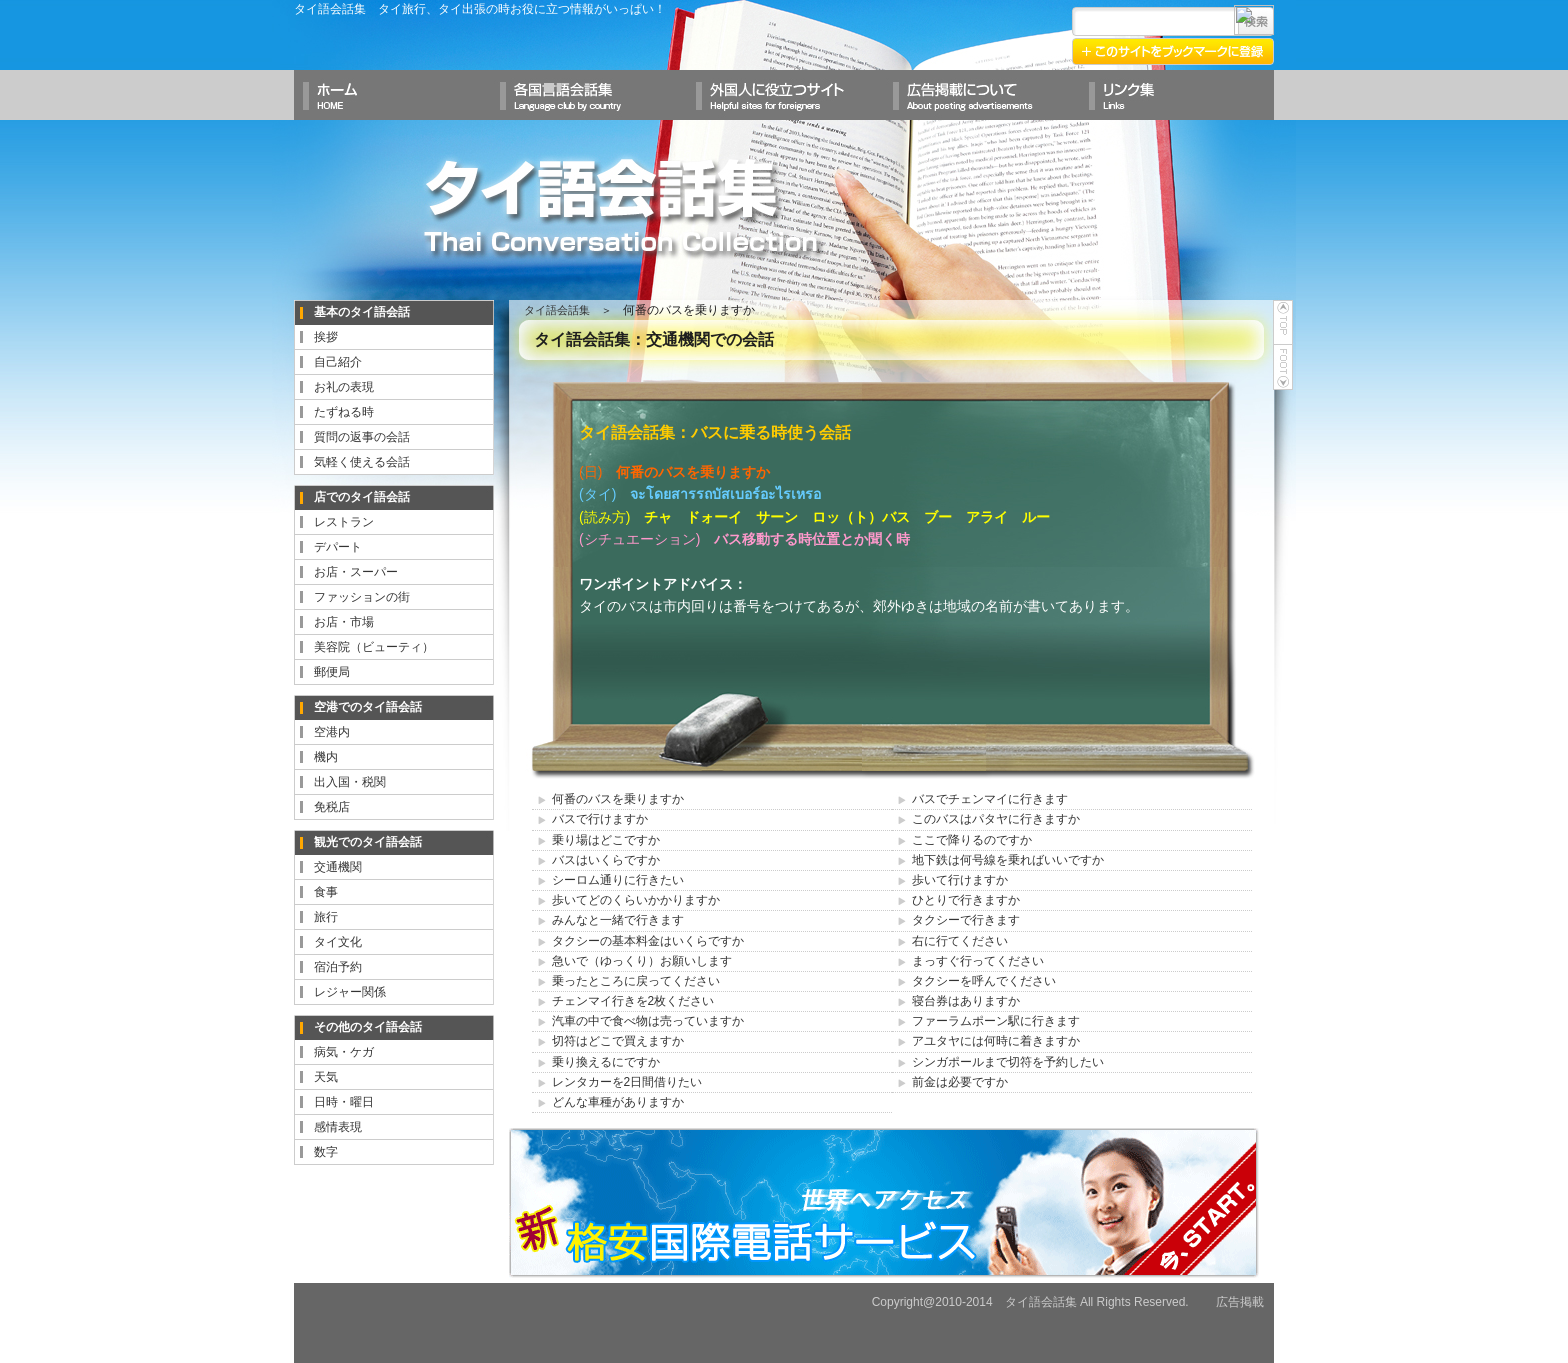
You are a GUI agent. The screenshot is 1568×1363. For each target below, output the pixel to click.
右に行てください (960, 941)
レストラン (344, 522)
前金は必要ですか (960, 1082)
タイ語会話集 (622, 207)
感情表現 (338, 1127)
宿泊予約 (338, 967)
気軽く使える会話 (362, 462)
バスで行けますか (600, 819)
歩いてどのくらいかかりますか (636, 900)
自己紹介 (338, 362)
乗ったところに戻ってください (636, 981)
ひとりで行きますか (966, 900)
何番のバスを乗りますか (618, 799)
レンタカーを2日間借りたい (627, 1082)
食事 (326, 892)
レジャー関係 (350, 992)
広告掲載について (980, 95)
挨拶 (326, 337)
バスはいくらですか (606, 860)
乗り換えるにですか (606, 1062)
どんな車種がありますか (618, 1102)
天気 (326, 1077)
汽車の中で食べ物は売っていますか (648, 1021)
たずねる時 (344, 412)
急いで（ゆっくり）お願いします (642, 961)
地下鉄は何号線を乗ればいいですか (1008, 860)
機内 (326, 757)
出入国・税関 (350, 782)
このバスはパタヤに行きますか (996, 819)
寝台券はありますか (966, 1001)
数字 (326, 1152)
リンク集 (1176, 95)
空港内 (332, 732)
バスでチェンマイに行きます (990, 799)
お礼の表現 (344, 387)
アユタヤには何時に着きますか (996, 1041)
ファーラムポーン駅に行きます (996, 1021)
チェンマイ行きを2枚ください (633, 1001)
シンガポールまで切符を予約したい (1008, 1062)
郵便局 (332, 672)
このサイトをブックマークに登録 (1174, 50)
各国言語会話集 (588, 95)
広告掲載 (1240, 1302)
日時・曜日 (344, 1102)
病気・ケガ (344, 1052)
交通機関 (338, 867)
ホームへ (392, 95)
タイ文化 (338, 942)
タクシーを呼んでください (984, 981)
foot (1283, 367)
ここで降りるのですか (972, 840)
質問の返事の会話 (362, 437)
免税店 (332, 807)
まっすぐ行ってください (978, 961)
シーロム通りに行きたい (618, 880)
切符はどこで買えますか (618, 1041)
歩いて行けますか (960, 880)
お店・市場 (344, 622)
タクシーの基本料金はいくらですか (648, 941)
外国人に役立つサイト (784, 95)
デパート (338, 547)
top (1283, 322)
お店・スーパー (356, 572)
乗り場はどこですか (606, 840)
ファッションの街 (362, 597)
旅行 (326, 917)
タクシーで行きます (966, 920)
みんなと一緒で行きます (618, 920)
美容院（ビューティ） (374, 647)
